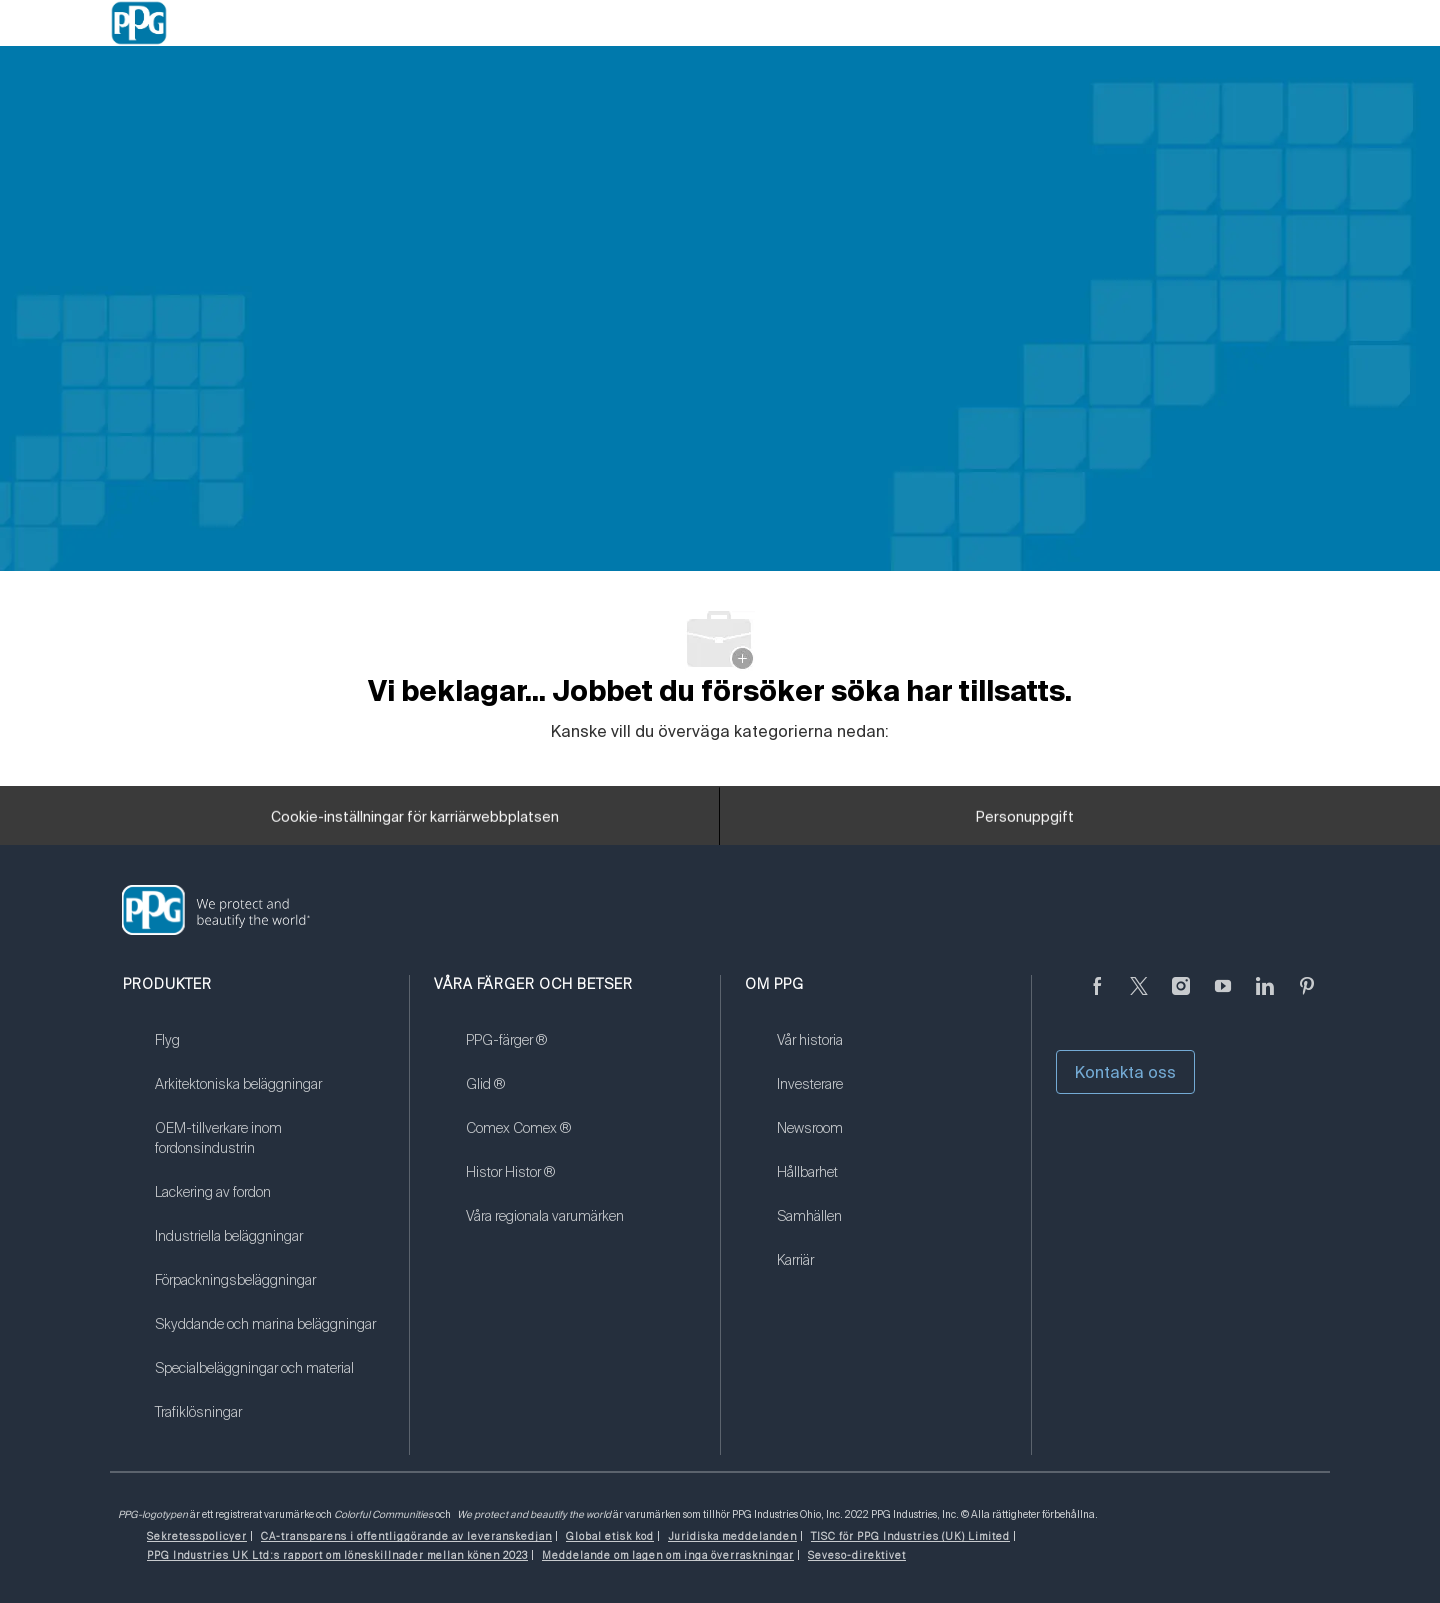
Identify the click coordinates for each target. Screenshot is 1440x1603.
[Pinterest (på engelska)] (1307, 997)
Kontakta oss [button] (1125, 1072)
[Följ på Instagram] (1181, 997)
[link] (269, 1053)
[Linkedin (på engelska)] (1265, 997)
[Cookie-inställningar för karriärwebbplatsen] (415, 822)
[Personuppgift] (1025, 822)
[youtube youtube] (1223, 997)
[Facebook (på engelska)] (1097, 997)
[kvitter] (1139, 997)
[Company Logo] (139, 23)
